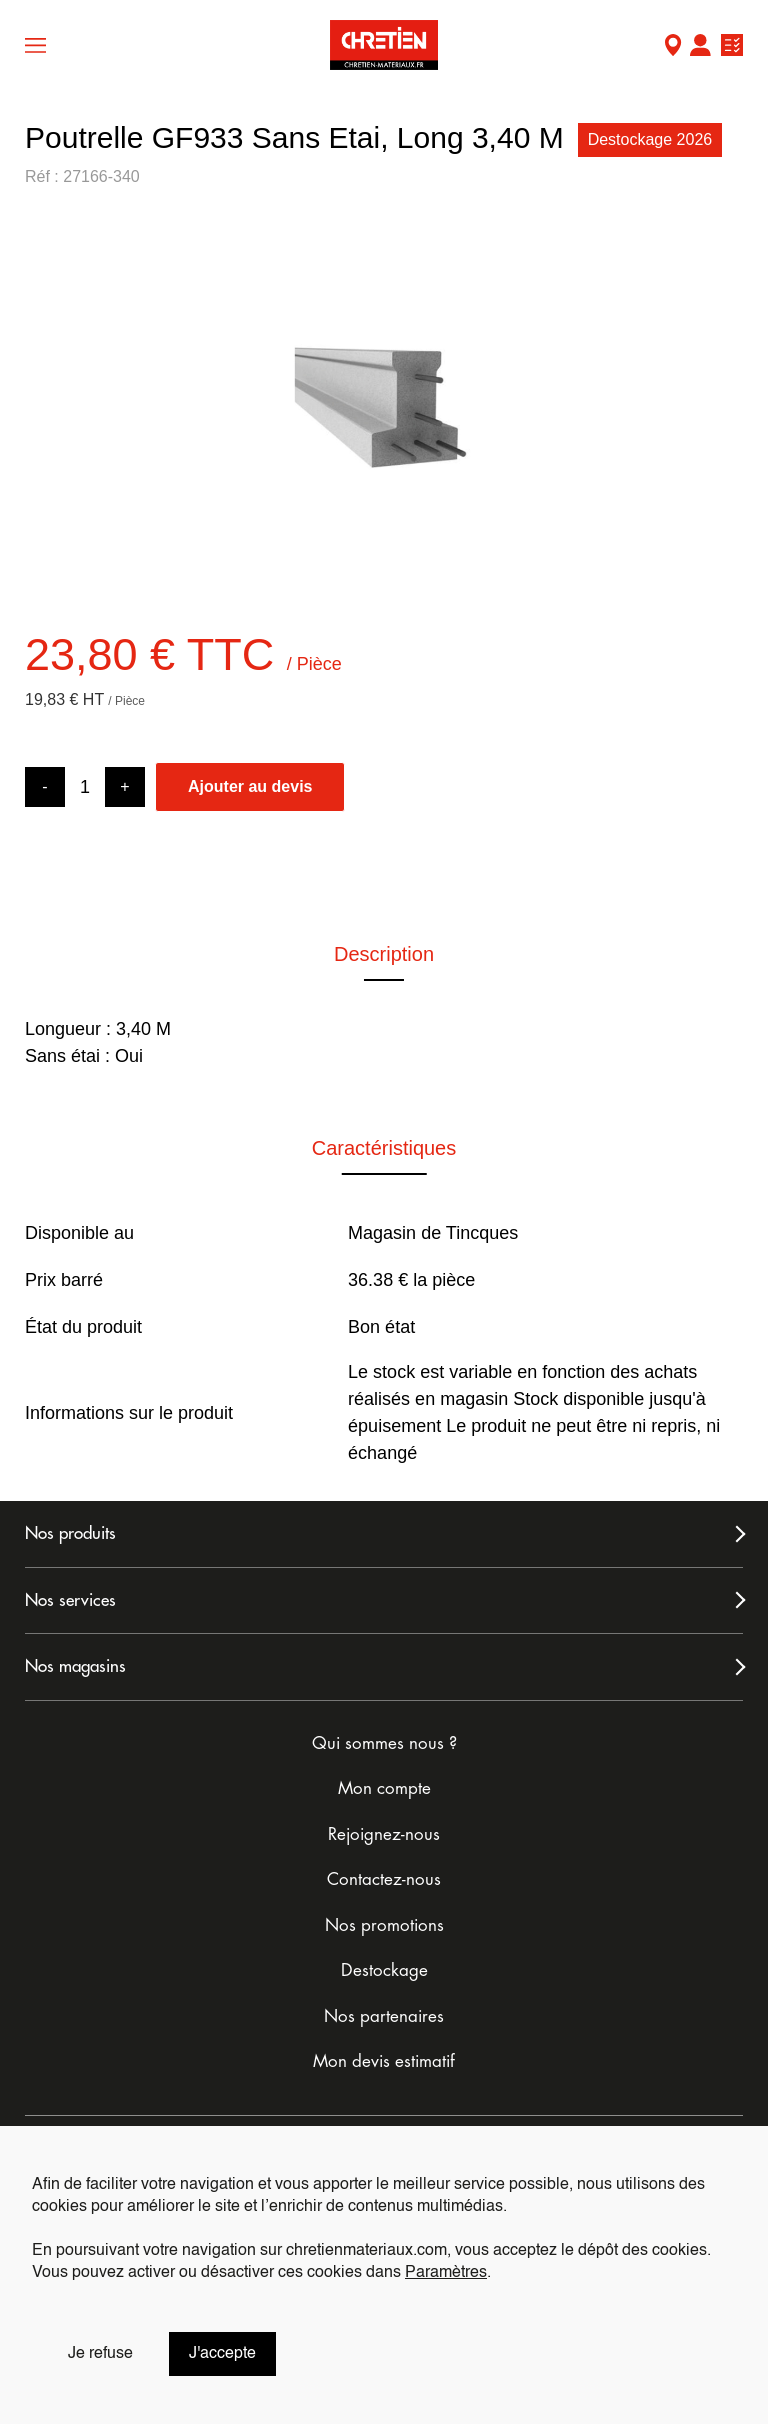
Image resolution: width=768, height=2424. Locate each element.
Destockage (384, 1970)
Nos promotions (384, 1925)
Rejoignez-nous (384, 1834)
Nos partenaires (384, 2016)
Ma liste (732, 47)
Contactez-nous (384, 1879)
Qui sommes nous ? (384, 1743)
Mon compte (700, 47)
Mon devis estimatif (384, 2061)
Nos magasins (75, 1666)
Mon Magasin (673, 47)
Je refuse (100, 2354)
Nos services (70, 1600)
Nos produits (70, 1533)
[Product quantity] (85, 787)
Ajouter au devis (250, 786)
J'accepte (222, 2354)
